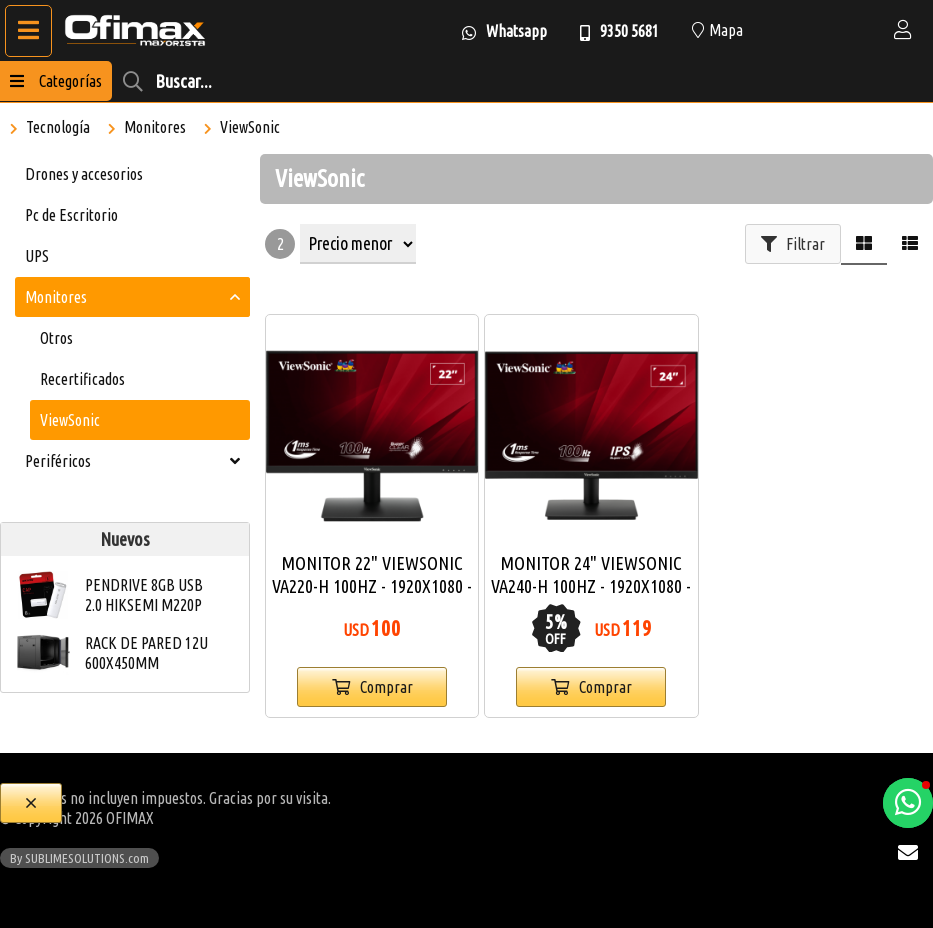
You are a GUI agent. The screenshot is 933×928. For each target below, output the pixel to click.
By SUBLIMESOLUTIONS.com (79, 858)
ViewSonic (250, 127)
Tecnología (58, 127)
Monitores (155, 127)
